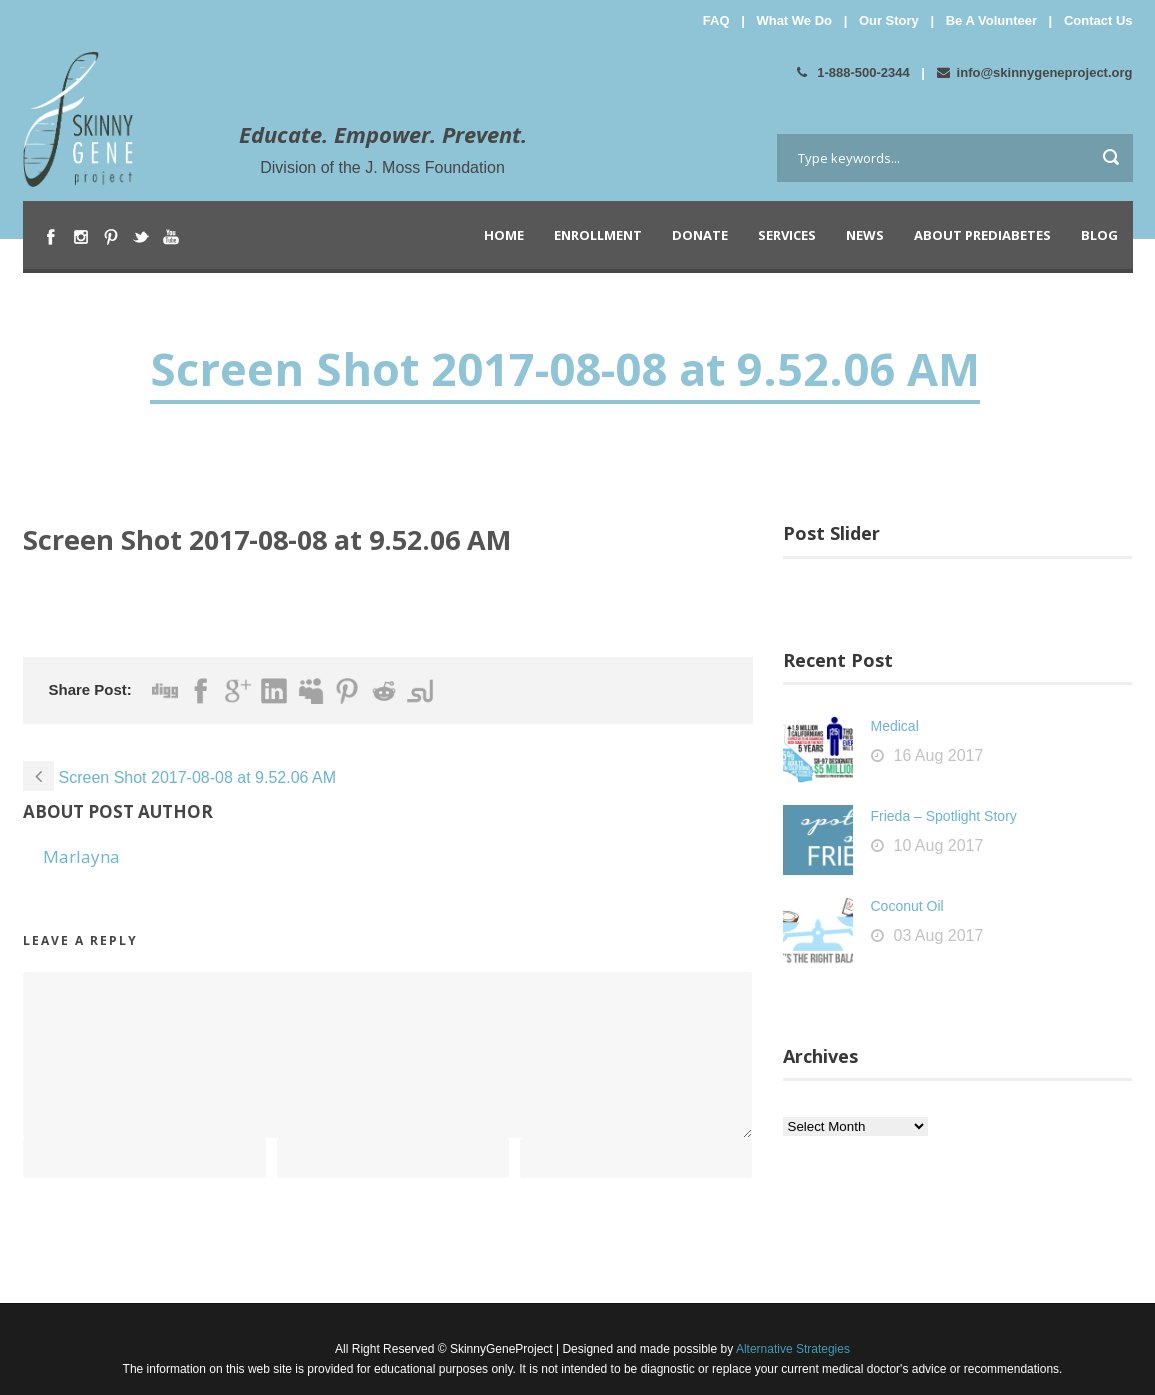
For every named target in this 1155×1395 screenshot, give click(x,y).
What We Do (794, 20)
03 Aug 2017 (939, 935)
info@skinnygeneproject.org (1035, 72)
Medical (895, 726)
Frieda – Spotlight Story (944, 816)
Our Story (889, 20)
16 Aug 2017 (939, 755)
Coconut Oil (907, 906)
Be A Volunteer (991, 20)
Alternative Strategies (791, 1349)
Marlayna (81, 856)
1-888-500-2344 (853, 72)
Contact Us (1098, 20)
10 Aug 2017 (939, 845)
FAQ (716, 20)
